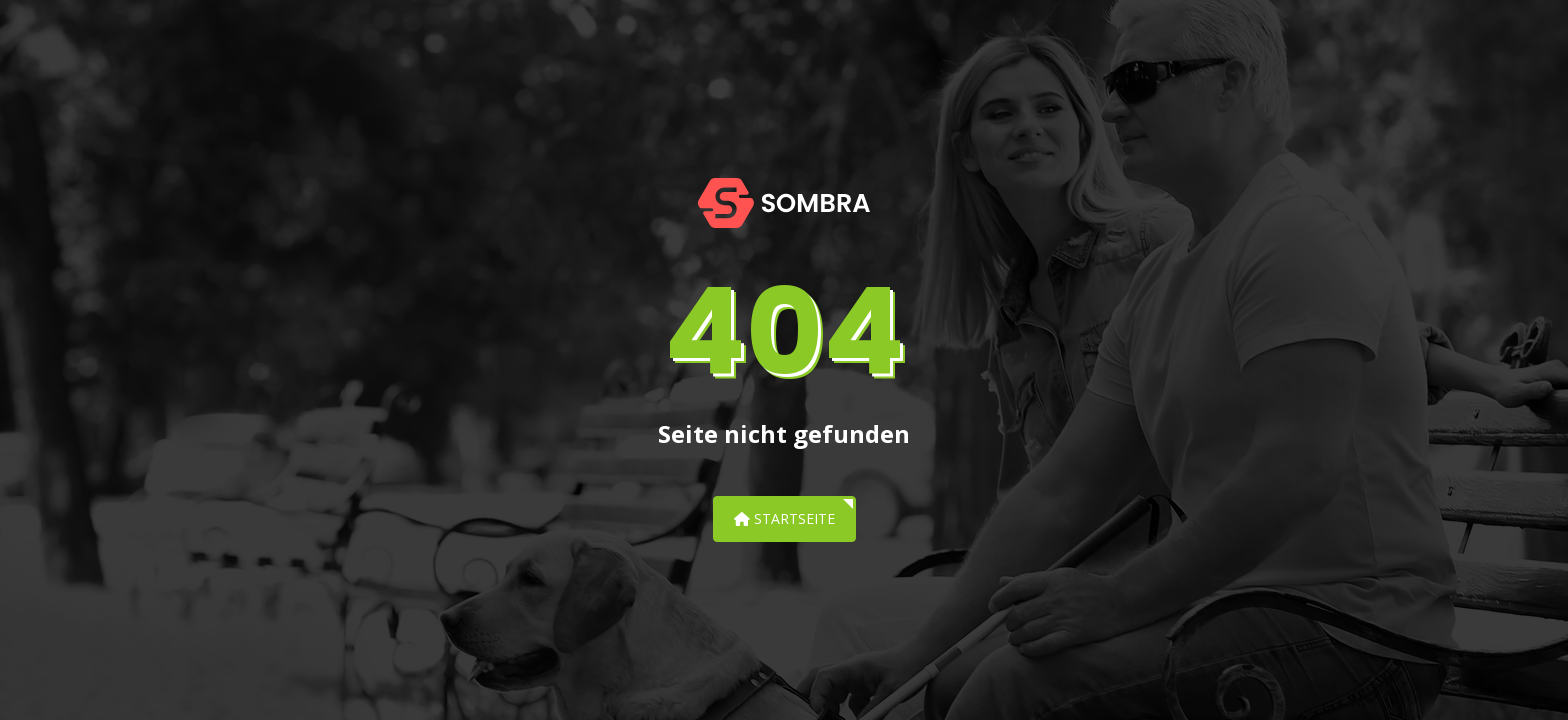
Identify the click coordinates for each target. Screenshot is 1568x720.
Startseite (784, 518)
